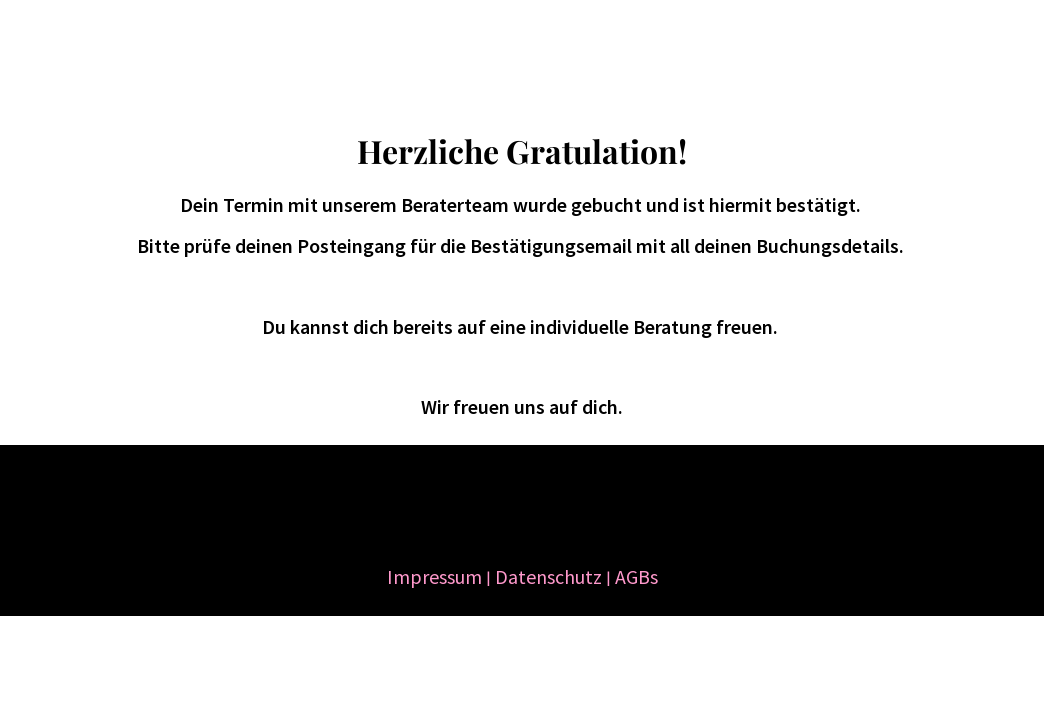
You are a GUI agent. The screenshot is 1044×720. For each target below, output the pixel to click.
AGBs (636, 576)
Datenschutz (548, 576)
